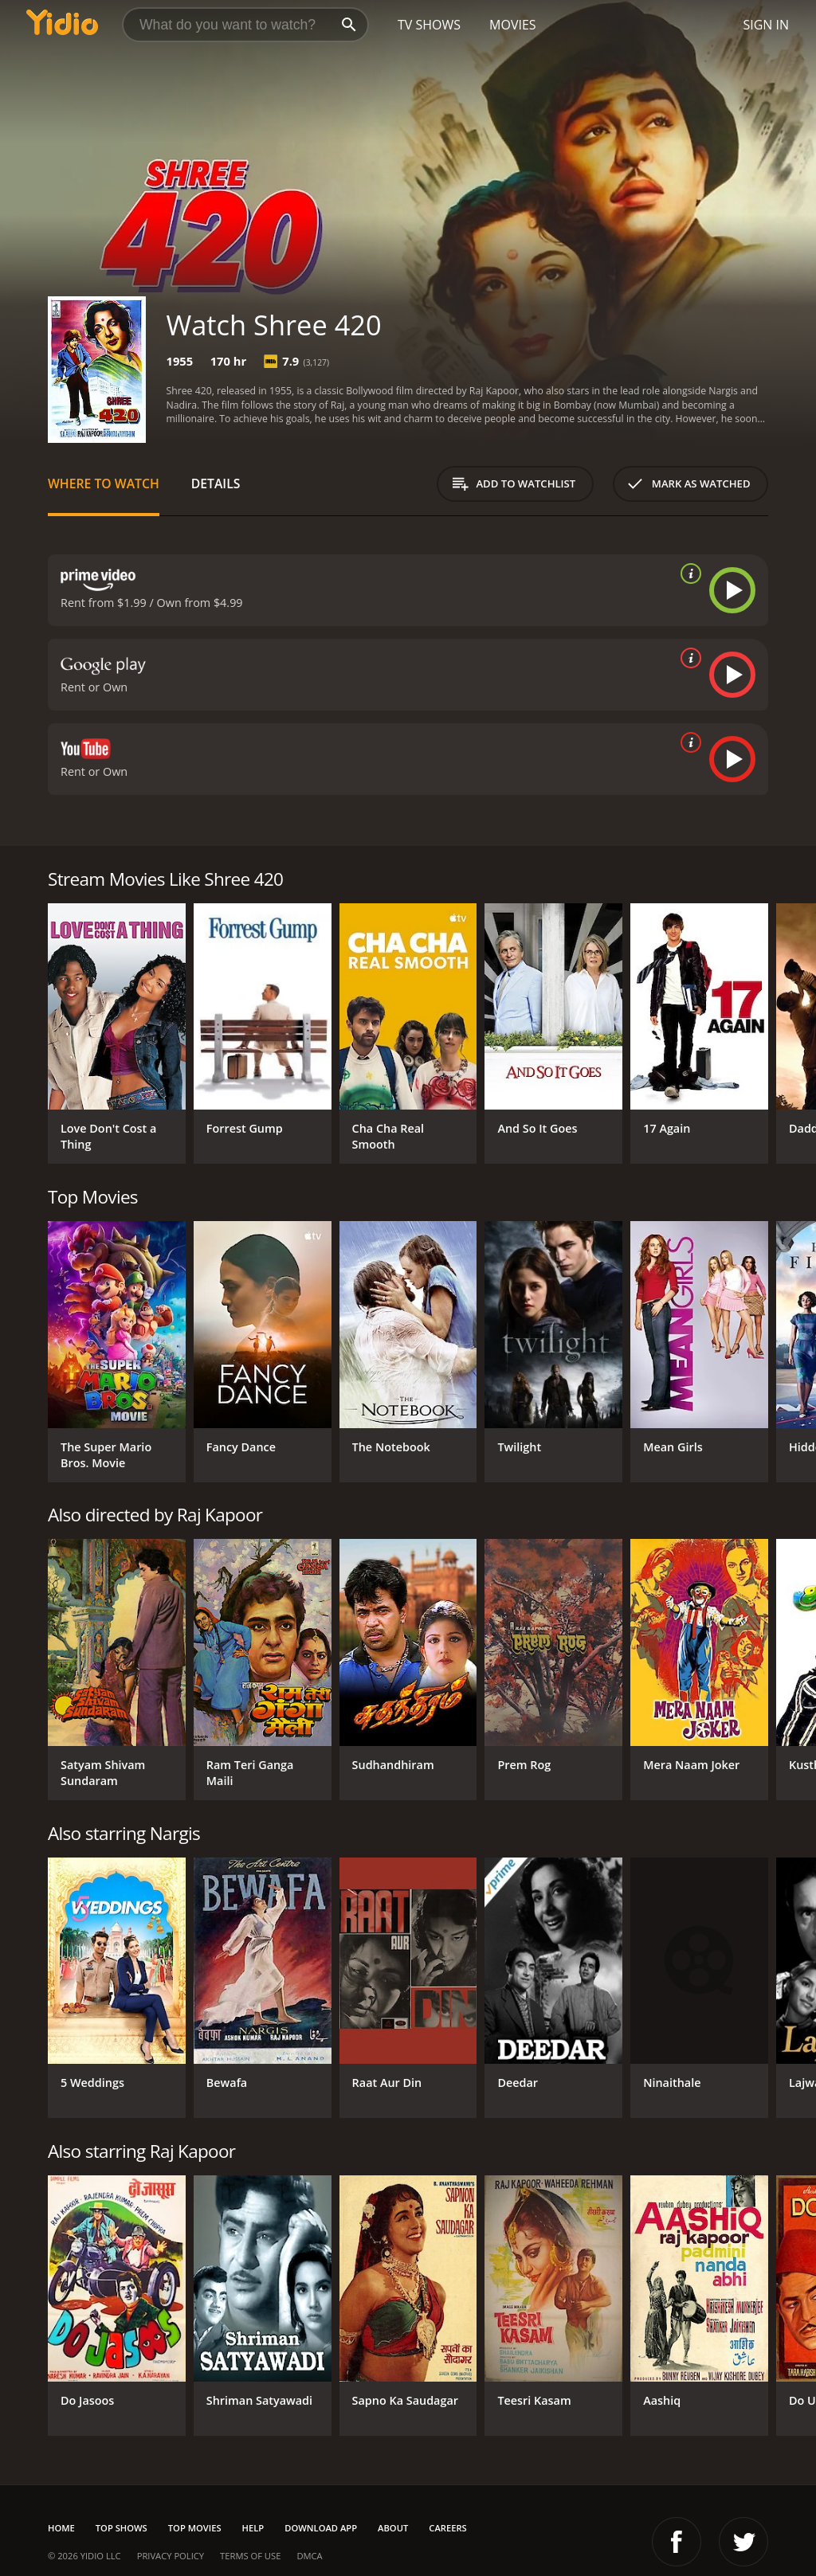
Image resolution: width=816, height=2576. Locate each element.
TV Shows (429, 24)
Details (216, 483)
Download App (320, 2528)
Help (253, 2528)
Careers (447, 2528)
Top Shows (121, 2528)
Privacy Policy (170, 2556)
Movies (512, 24)
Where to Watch (103, 483)
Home (61, 2528)
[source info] (687, 573)
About (393, 2528)
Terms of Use (250, 2556)
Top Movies (195, 2528)
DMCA (309, 2556)
